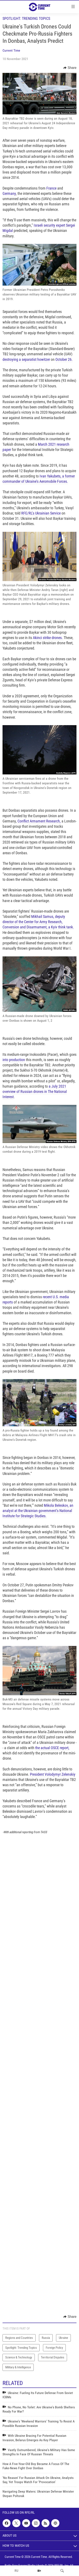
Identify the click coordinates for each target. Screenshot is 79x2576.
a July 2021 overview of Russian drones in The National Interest (35, 1091)
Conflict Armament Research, (39, 821)
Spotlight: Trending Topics (26, 18)
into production (14, 1059)
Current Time (11, 50)
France (51, 188)
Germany (9, 193)
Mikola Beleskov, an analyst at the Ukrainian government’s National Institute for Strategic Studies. (38, 1510)
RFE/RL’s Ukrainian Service (41, 513)
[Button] (69, 68)
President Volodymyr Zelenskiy (52, 1774)
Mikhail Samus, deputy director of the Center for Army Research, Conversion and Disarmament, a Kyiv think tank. (38, 921)
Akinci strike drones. (48, 637)
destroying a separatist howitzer (26, 359)
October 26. (64, 359)
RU (16, 2571)
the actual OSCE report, (52, 1748)
